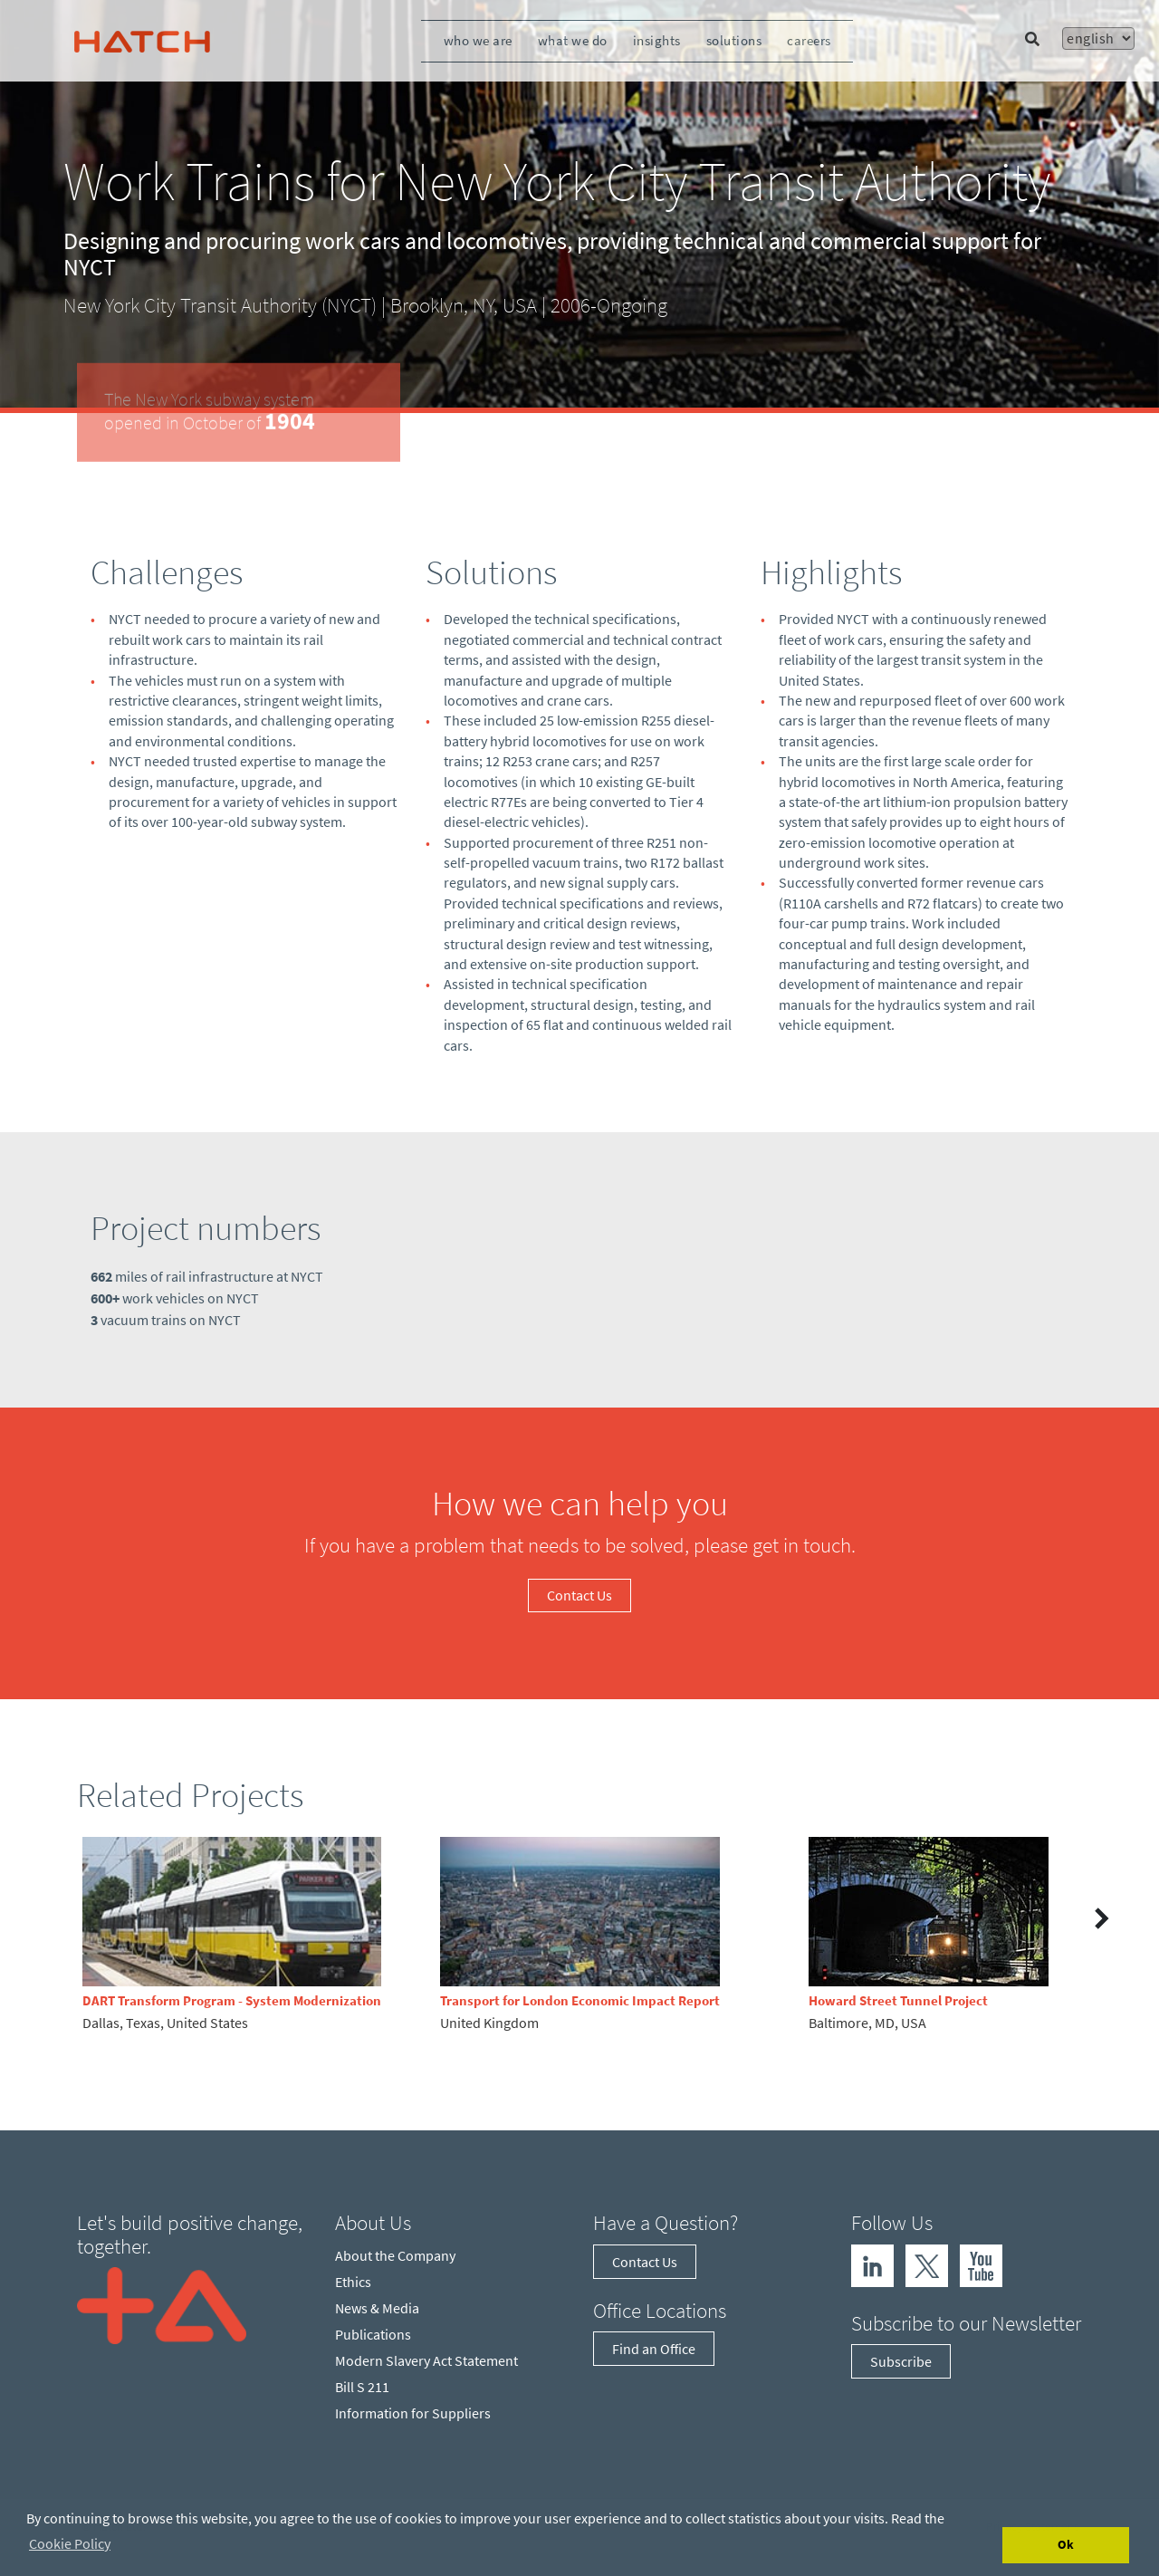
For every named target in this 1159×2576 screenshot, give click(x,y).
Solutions (734, 40)
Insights (657, 40)
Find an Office (653, 2349)
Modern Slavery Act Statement (426, 2360)
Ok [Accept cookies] (1066, 2544)
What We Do (573, 40)
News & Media (377, 2308)
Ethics (353, 2282)
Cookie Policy (69, 2543)
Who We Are (478, 40)
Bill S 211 (362, 2387)
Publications (373, 2334)
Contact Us (579, 1595)
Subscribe (901, 2361)
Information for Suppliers (413, 2413)
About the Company (395, 2255)
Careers (809, 40)
